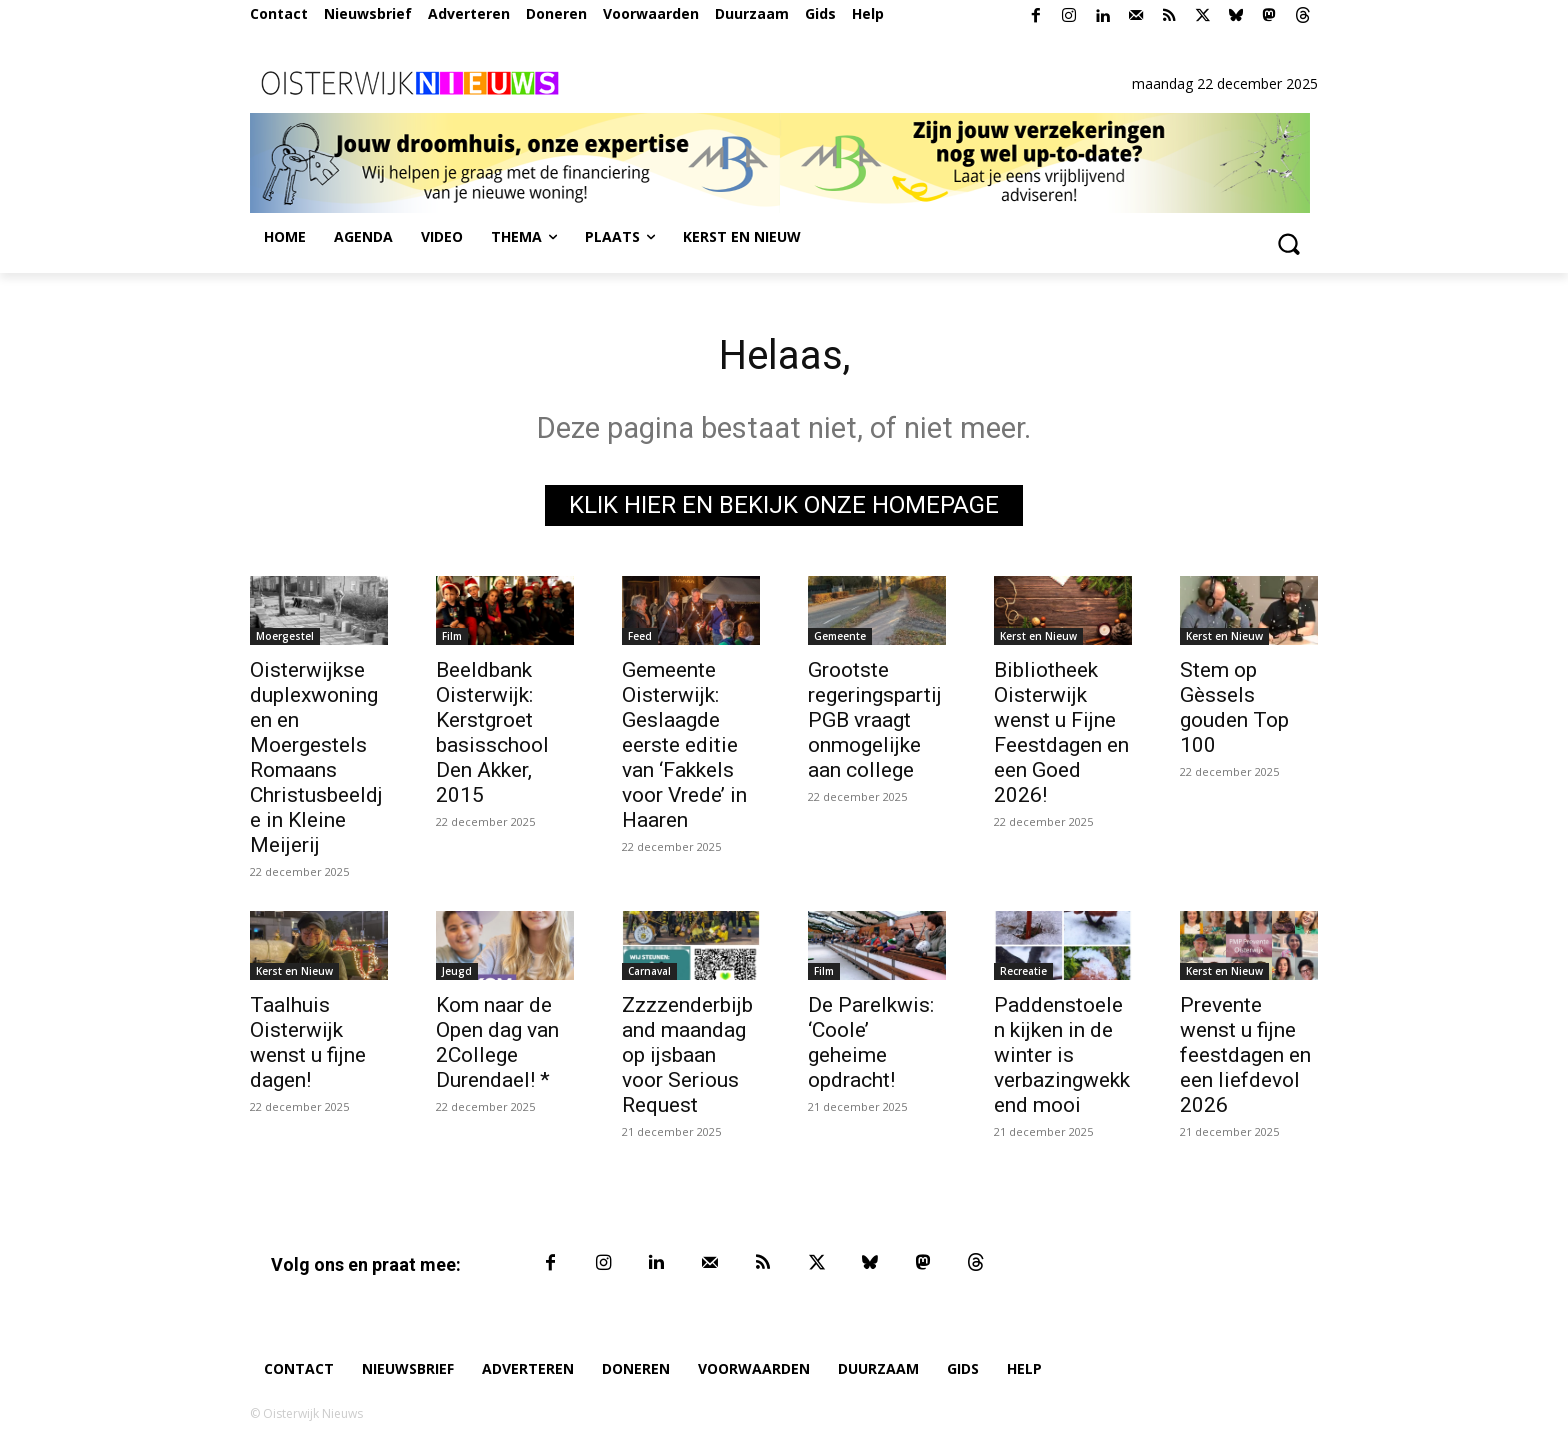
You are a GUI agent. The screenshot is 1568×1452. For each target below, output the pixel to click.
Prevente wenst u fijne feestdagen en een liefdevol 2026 (1245, 1055)
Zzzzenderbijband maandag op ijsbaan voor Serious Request (687, 1055)
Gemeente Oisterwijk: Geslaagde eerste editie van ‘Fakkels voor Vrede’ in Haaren (684, 745)
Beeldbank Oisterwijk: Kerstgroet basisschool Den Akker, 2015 (492, 732)
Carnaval (649, 971)
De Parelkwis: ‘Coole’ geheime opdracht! (871, 1042)
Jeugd (457, 971)
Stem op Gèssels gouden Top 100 (1234, 707)
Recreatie (1023, 971)
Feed (640, 636)
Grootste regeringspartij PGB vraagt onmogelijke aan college (875, 720)
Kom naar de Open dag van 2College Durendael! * (497, 1042)
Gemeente (840, 636)
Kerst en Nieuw (1038, 636)
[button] (1288, 243)
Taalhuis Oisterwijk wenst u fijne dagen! (308, 1042)
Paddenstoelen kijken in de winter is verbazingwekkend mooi (1062, 1055)
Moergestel (285, 636)
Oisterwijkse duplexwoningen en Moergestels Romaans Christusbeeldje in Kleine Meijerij (316, 757)
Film (452, 636)
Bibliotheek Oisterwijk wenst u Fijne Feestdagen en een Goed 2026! (1061, 732)
